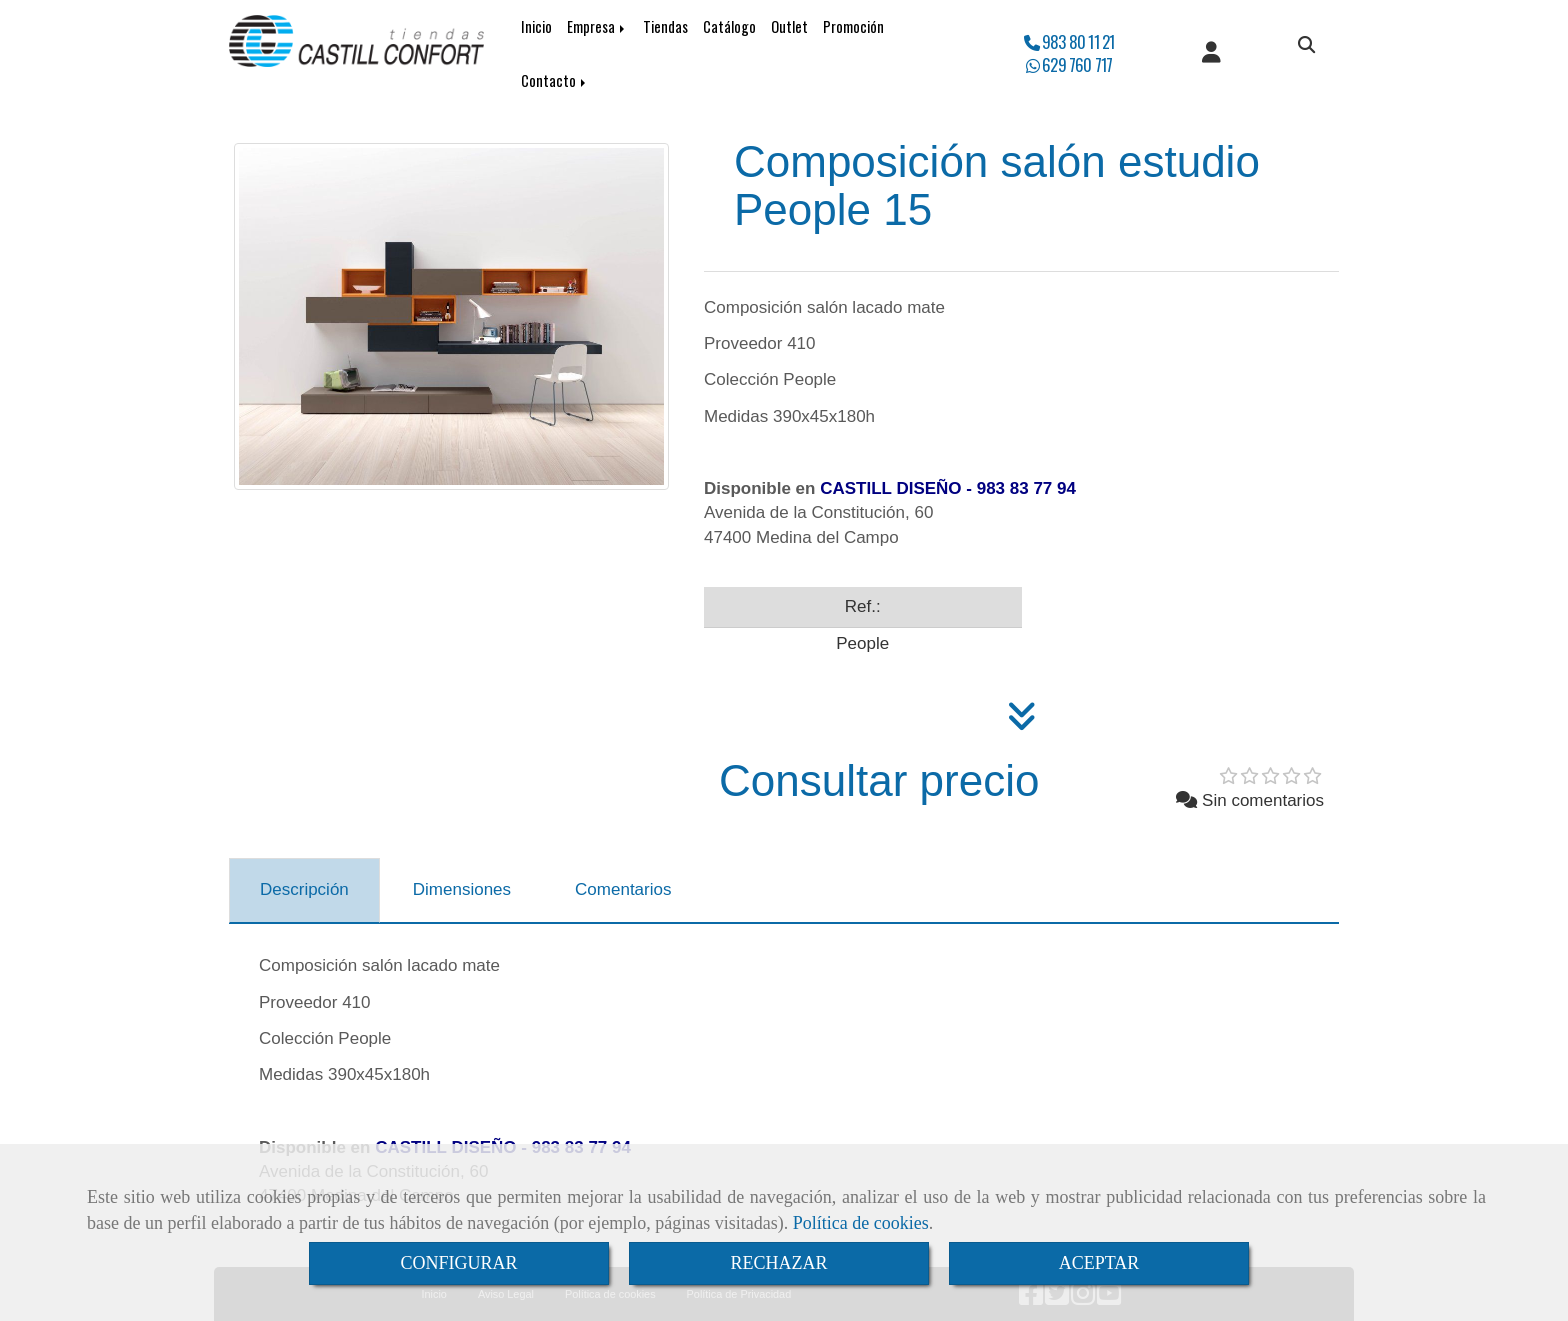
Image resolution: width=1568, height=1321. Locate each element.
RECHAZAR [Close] (778, 1263)
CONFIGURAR (458, 1263)
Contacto (555, 80)
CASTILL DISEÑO (890, 488)
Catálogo (729, 26)
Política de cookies (861, 1223)
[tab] (304, 891)
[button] (1211, 54)
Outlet (789, 26)
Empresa (597, 26)
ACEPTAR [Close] (1099, 1263)
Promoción (853, 26)
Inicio (536, 26)
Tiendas (665, 26)
